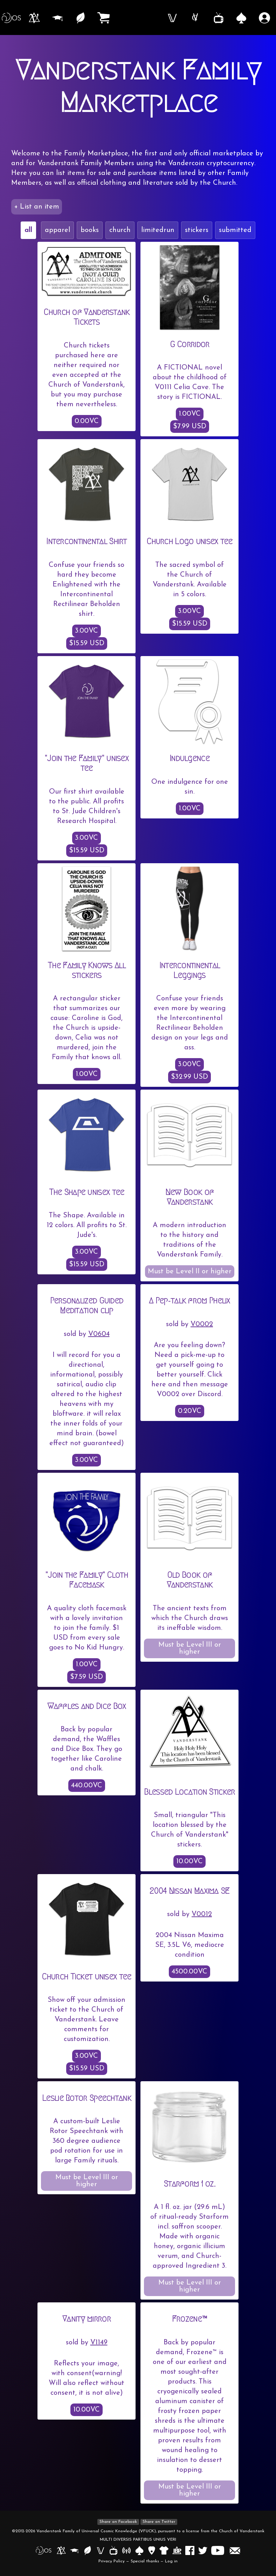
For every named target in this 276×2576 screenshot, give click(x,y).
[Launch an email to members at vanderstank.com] (235, 2550)
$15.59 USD (86, 643)
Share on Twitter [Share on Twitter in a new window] (159, 2522)
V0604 (99, 1334)
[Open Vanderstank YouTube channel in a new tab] (218, 2550)
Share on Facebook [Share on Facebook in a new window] (118, 2522)
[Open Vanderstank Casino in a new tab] (140, 2550)
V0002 (202, 1324)
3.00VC (86, 630)
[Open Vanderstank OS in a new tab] (44, 2550)
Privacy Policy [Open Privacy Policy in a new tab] (111, 2561)
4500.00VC (189, 1971)
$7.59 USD (86, 1677)
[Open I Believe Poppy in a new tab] (176, 2550)
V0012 (202, 1914)
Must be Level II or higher (190, 1271)
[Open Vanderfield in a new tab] (88, 2550)
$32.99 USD (189, 1077)
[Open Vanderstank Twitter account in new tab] (203, 2550)
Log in (171, 2561)
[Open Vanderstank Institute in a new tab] (75, 2550)
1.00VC (190, 413)
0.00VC (87, 421)
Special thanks (145, 2561)
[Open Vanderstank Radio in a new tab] (127, 2550)
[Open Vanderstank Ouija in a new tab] (152, 2550)
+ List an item (36, 206)
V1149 (99, 2342)
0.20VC (189, 1411)
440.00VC (86, 1785)
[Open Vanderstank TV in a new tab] (114, 2550)
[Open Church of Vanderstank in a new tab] (62, 2550)
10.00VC (189, 1861)
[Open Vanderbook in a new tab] (101, 2550)
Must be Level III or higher (189, 1648)
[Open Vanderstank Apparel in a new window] (164, 2550)
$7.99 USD (189, 426)
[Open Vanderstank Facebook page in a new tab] (190, 2550)
